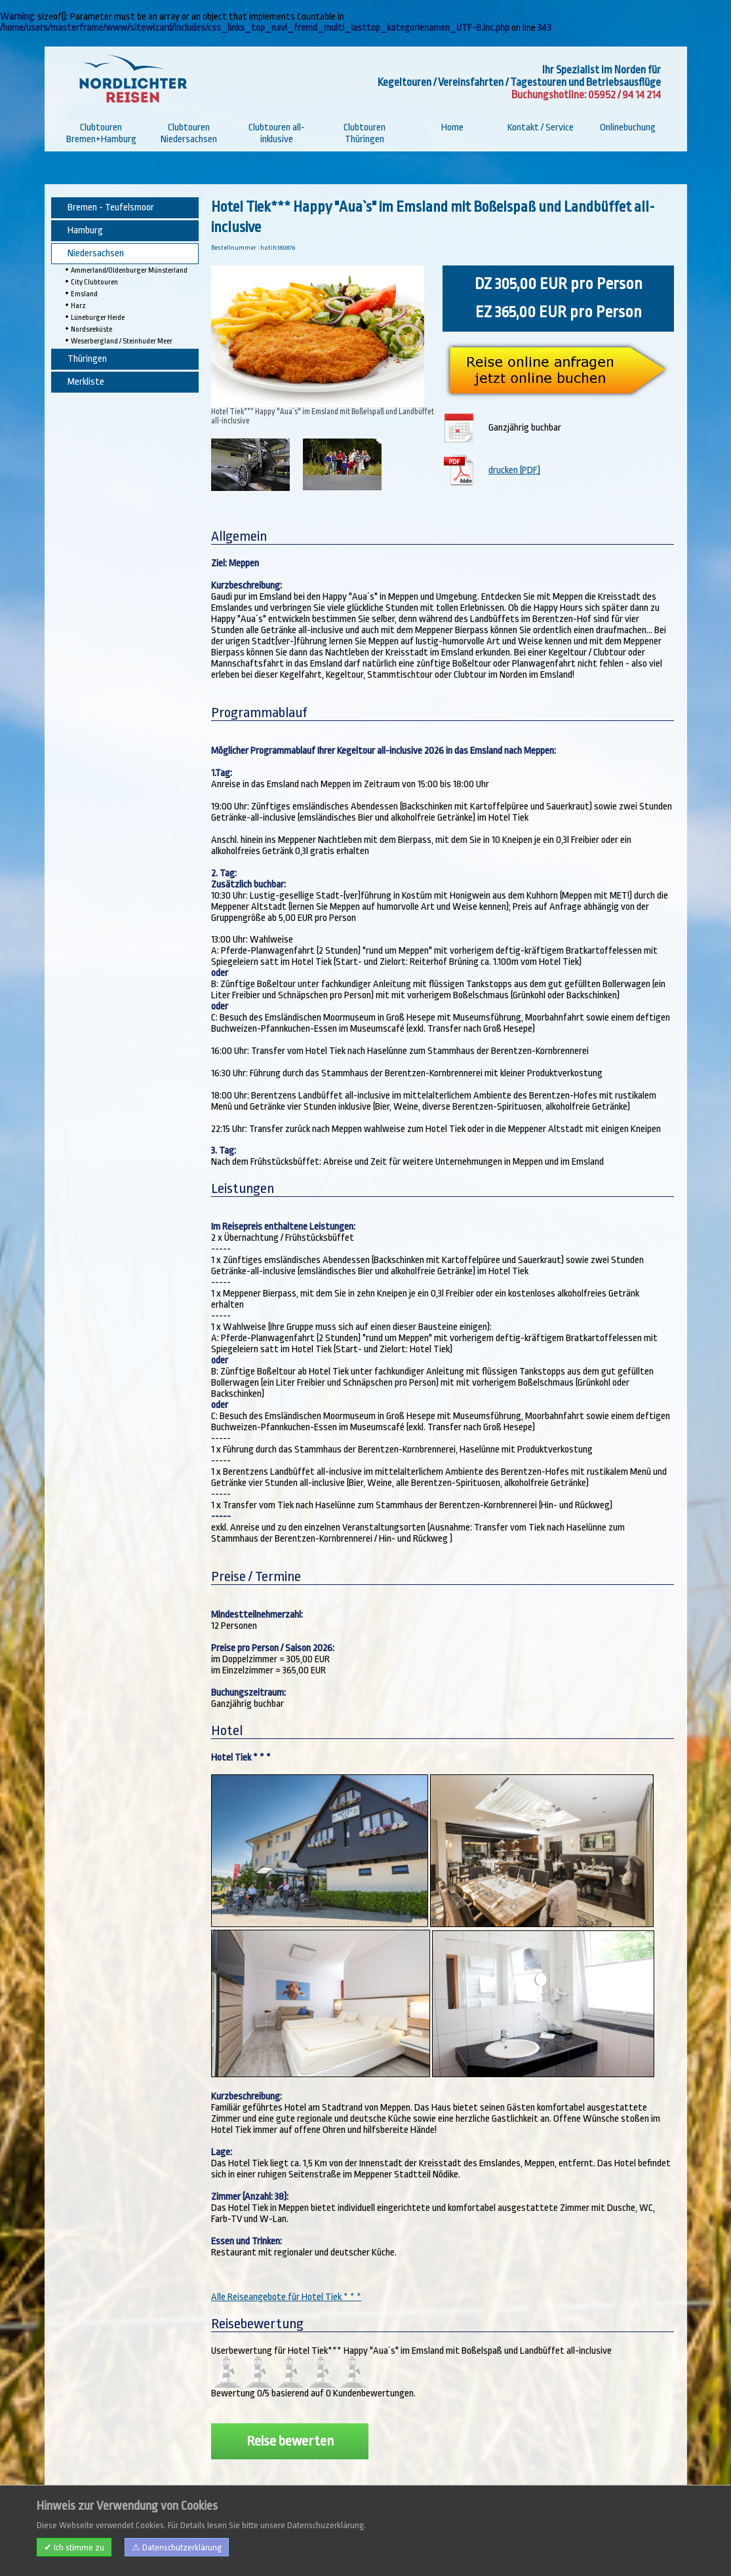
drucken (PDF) (514, 470)
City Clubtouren (94, 282)
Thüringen (87, 358)
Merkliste (86, 381)
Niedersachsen (96, 253)
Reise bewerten (290, 2441)
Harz (78, 306)
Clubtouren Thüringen (364, 133)
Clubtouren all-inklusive (276, 133)
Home (452, 127)
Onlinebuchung (628, 127)
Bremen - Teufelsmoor (111, 207)
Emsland (84, 294)
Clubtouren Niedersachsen (189, 133)
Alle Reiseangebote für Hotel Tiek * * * (286, 2297)
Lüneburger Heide (98, 317)
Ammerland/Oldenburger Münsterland (129, 270)
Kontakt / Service (540, 127)
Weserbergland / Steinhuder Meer (121, 341)
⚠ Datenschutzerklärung (177, 2547)
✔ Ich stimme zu (74, 2547)
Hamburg (85, 230)
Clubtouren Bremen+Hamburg (101, 133)
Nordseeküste (91, 329)
